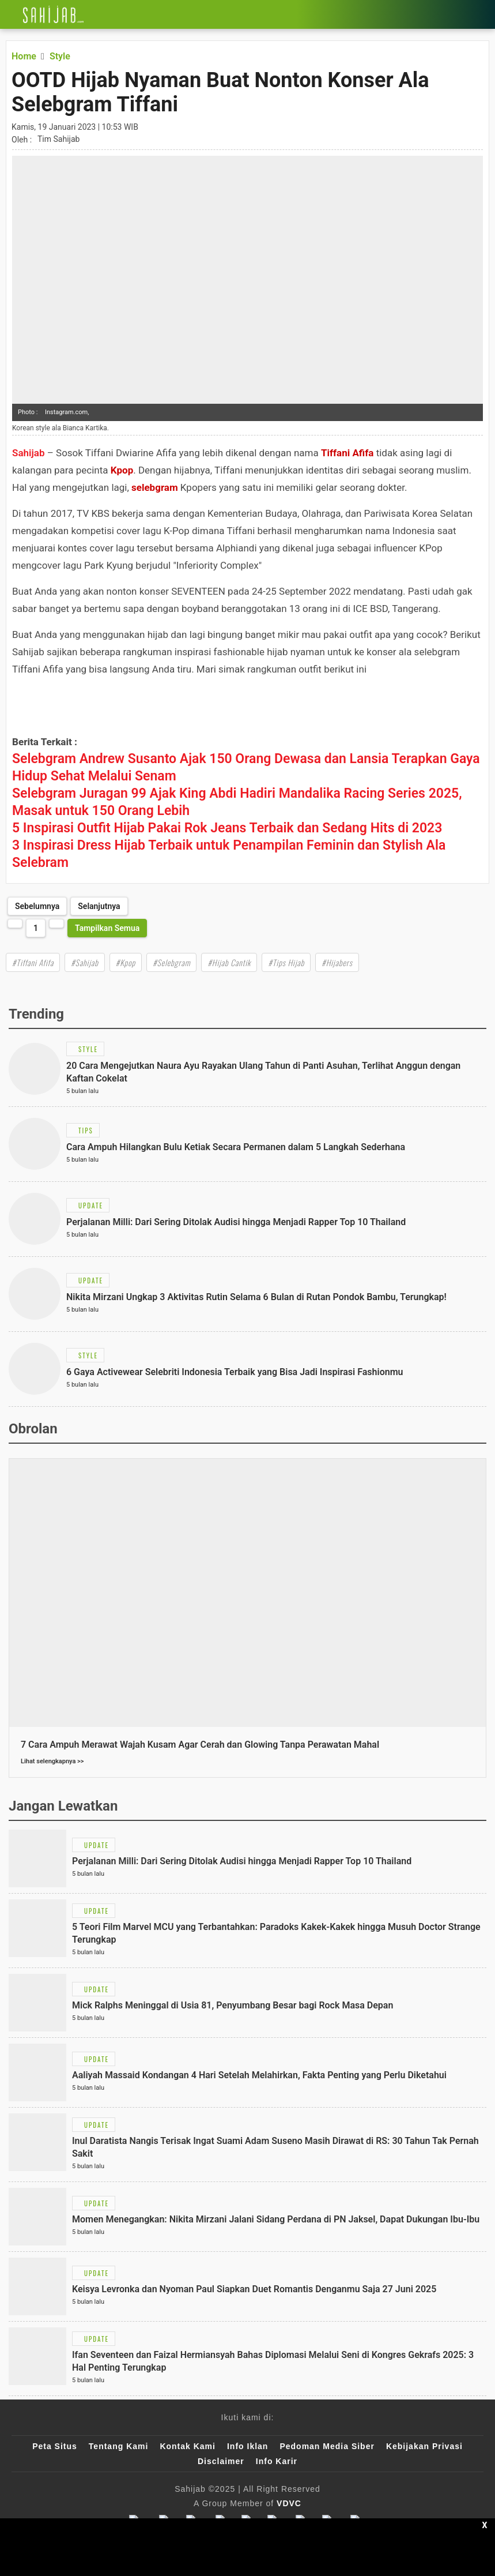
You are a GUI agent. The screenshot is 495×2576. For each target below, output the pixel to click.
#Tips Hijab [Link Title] (286, 962)
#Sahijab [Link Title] (85, 962)
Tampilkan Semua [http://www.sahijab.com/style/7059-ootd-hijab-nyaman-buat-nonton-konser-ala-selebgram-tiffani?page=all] (107, 928)
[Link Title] (8, 14)
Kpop (122, 470)
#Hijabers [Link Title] (337, 962)
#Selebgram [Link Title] (171, 962)
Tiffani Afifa (347, 453)
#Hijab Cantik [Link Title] (229, 962)
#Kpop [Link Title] (125, 962)
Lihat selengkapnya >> (52, 1761)
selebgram (154, 487)
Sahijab (28, 453)
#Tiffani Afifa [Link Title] (33, 962)
